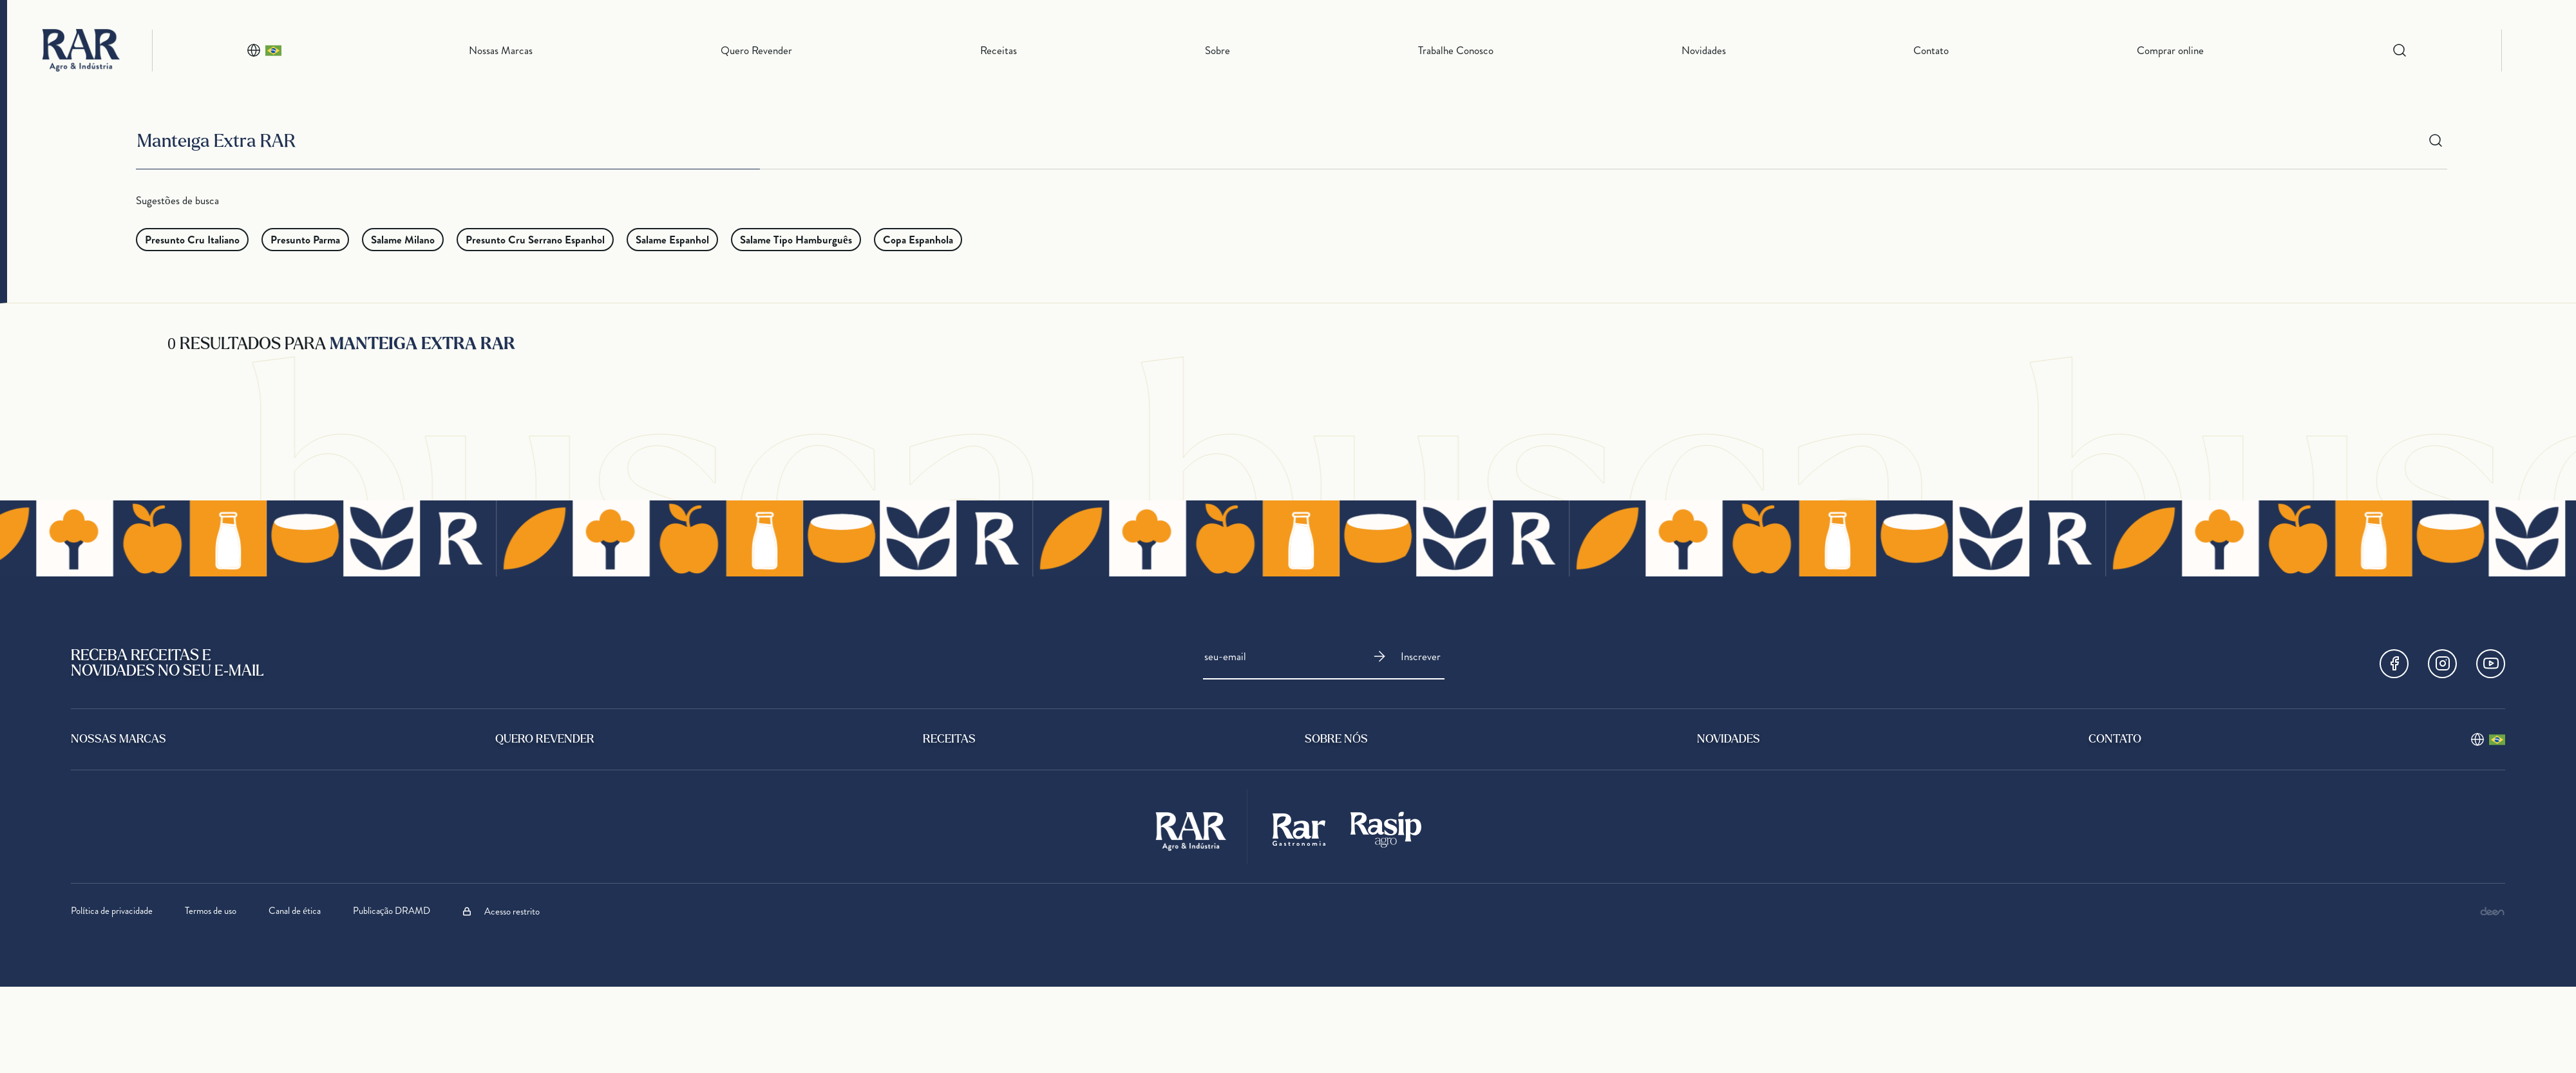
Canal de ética (295, 911)
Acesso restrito (501, 911)
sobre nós (1336, 739)
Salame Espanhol (672, 239)
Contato (1931, 50)
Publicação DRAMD (391, 911)
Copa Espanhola (918, 239)
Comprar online (2170, 50)
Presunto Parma (305, 239)
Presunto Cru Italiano (192, 239)
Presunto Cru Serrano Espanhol (535, 239)
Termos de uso (210, 911)
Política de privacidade (112, 911)
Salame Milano (403, 239)
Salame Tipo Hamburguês (796, 239)
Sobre (1217, 50)
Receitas (998, 50)
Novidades (1703, 50)
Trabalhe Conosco (1455, 50)
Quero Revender (756, 50)
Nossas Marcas (501, 50)
